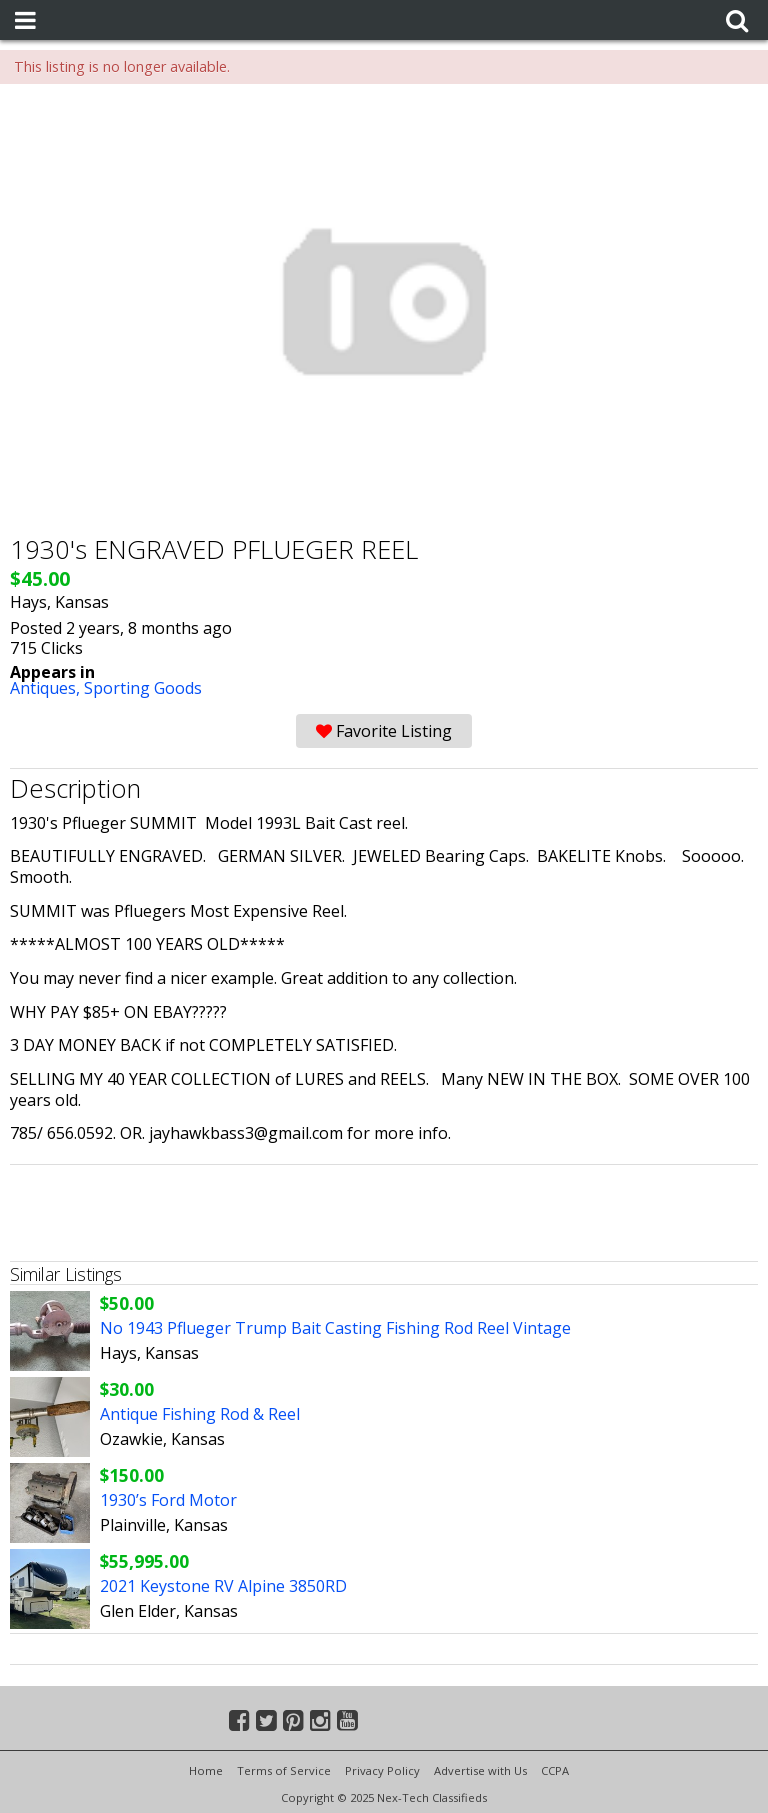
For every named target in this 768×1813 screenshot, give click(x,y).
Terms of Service (284, 1770)
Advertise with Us (480, 1770)
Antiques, (47, 688)
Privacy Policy (382, 1770)
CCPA (555, 1770)
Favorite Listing (384, 731)
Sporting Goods (143, 688)
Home (206, 1770)
